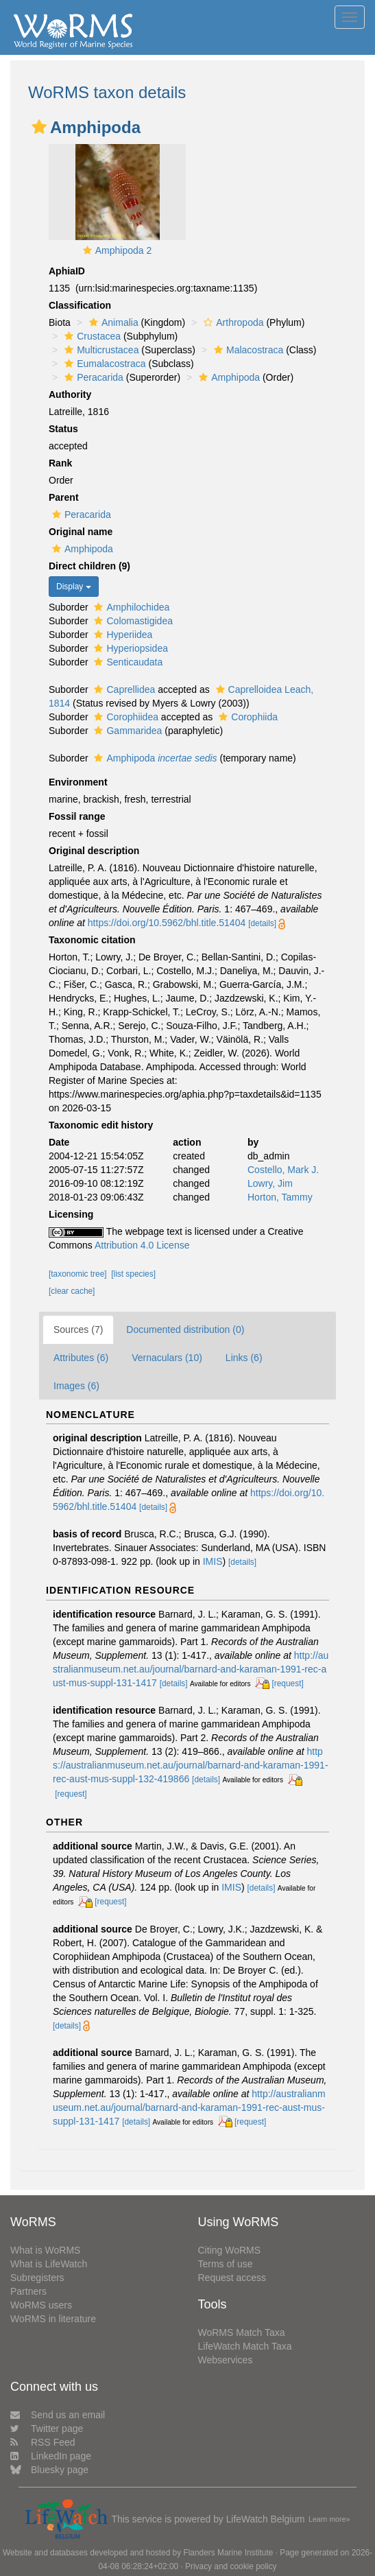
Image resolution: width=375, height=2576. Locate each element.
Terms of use (225, 2263)
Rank (60, 463)
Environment (78, 782)
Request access (232, 2277)
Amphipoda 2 (123, 250)
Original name (80, 531)
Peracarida (92, 377)
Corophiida (246, 716)
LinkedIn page (50, 2455)
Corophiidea (124, 716)
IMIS (213, 1561)
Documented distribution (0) (185, 1329)
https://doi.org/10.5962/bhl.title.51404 (166, 922)
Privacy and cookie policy (231, 2566)
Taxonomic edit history (101, 1125)
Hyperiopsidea (129, 648)
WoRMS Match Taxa (241, 2332)
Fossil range (77, 816)
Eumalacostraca (103, 363)
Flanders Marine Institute (228, 2552)
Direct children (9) (89, 565)
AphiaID (67, 270)
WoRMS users (41, 2305)
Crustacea (91, 336)
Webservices (225, 2359)
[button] (39, 127)
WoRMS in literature (53, 2318)
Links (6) (244, 1357)
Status (63, 428)
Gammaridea (126, 730)
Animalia (112, 322)
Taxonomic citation (92, 939)
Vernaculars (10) (167, 1357)
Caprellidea (122, 689)
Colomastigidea (131, 620)
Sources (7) (78, 1329)
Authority (70, 394)
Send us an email (57, 2414)
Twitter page (46, 2428)
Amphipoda (227, 377)
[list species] (133, 1274)
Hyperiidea (121, 634)
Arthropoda (231, 322)
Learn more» (329, 2519)
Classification (80, 305)
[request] (287, 1683)
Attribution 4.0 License (142, 1245)
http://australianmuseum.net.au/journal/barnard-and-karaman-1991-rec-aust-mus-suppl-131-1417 (190, 1669)
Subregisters (37, 2277)
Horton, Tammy (280, 1197)
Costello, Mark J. (283, 1169)
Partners (28, 2291)
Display (73, 586)
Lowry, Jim (270, 1183)
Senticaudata (126, 662)
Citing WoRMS (229, 2250)
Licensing (71, 1214)
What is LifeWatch (48, 2263)
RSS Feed (42, 2442)
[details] (262, 923)
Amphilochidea (129, 607)
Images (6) (76, 1385)
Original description (94, 850)
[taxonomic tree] (78, 1274)
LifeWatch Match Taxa (245, 2346)
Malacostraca (246, 349)
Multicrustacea (99, 349)
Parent (64, 497)
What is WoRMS (45, 2250)
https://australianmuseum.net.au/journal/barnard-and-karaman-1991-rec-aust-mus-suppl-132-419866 (190, 1765)
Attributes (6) (80, 1357)
